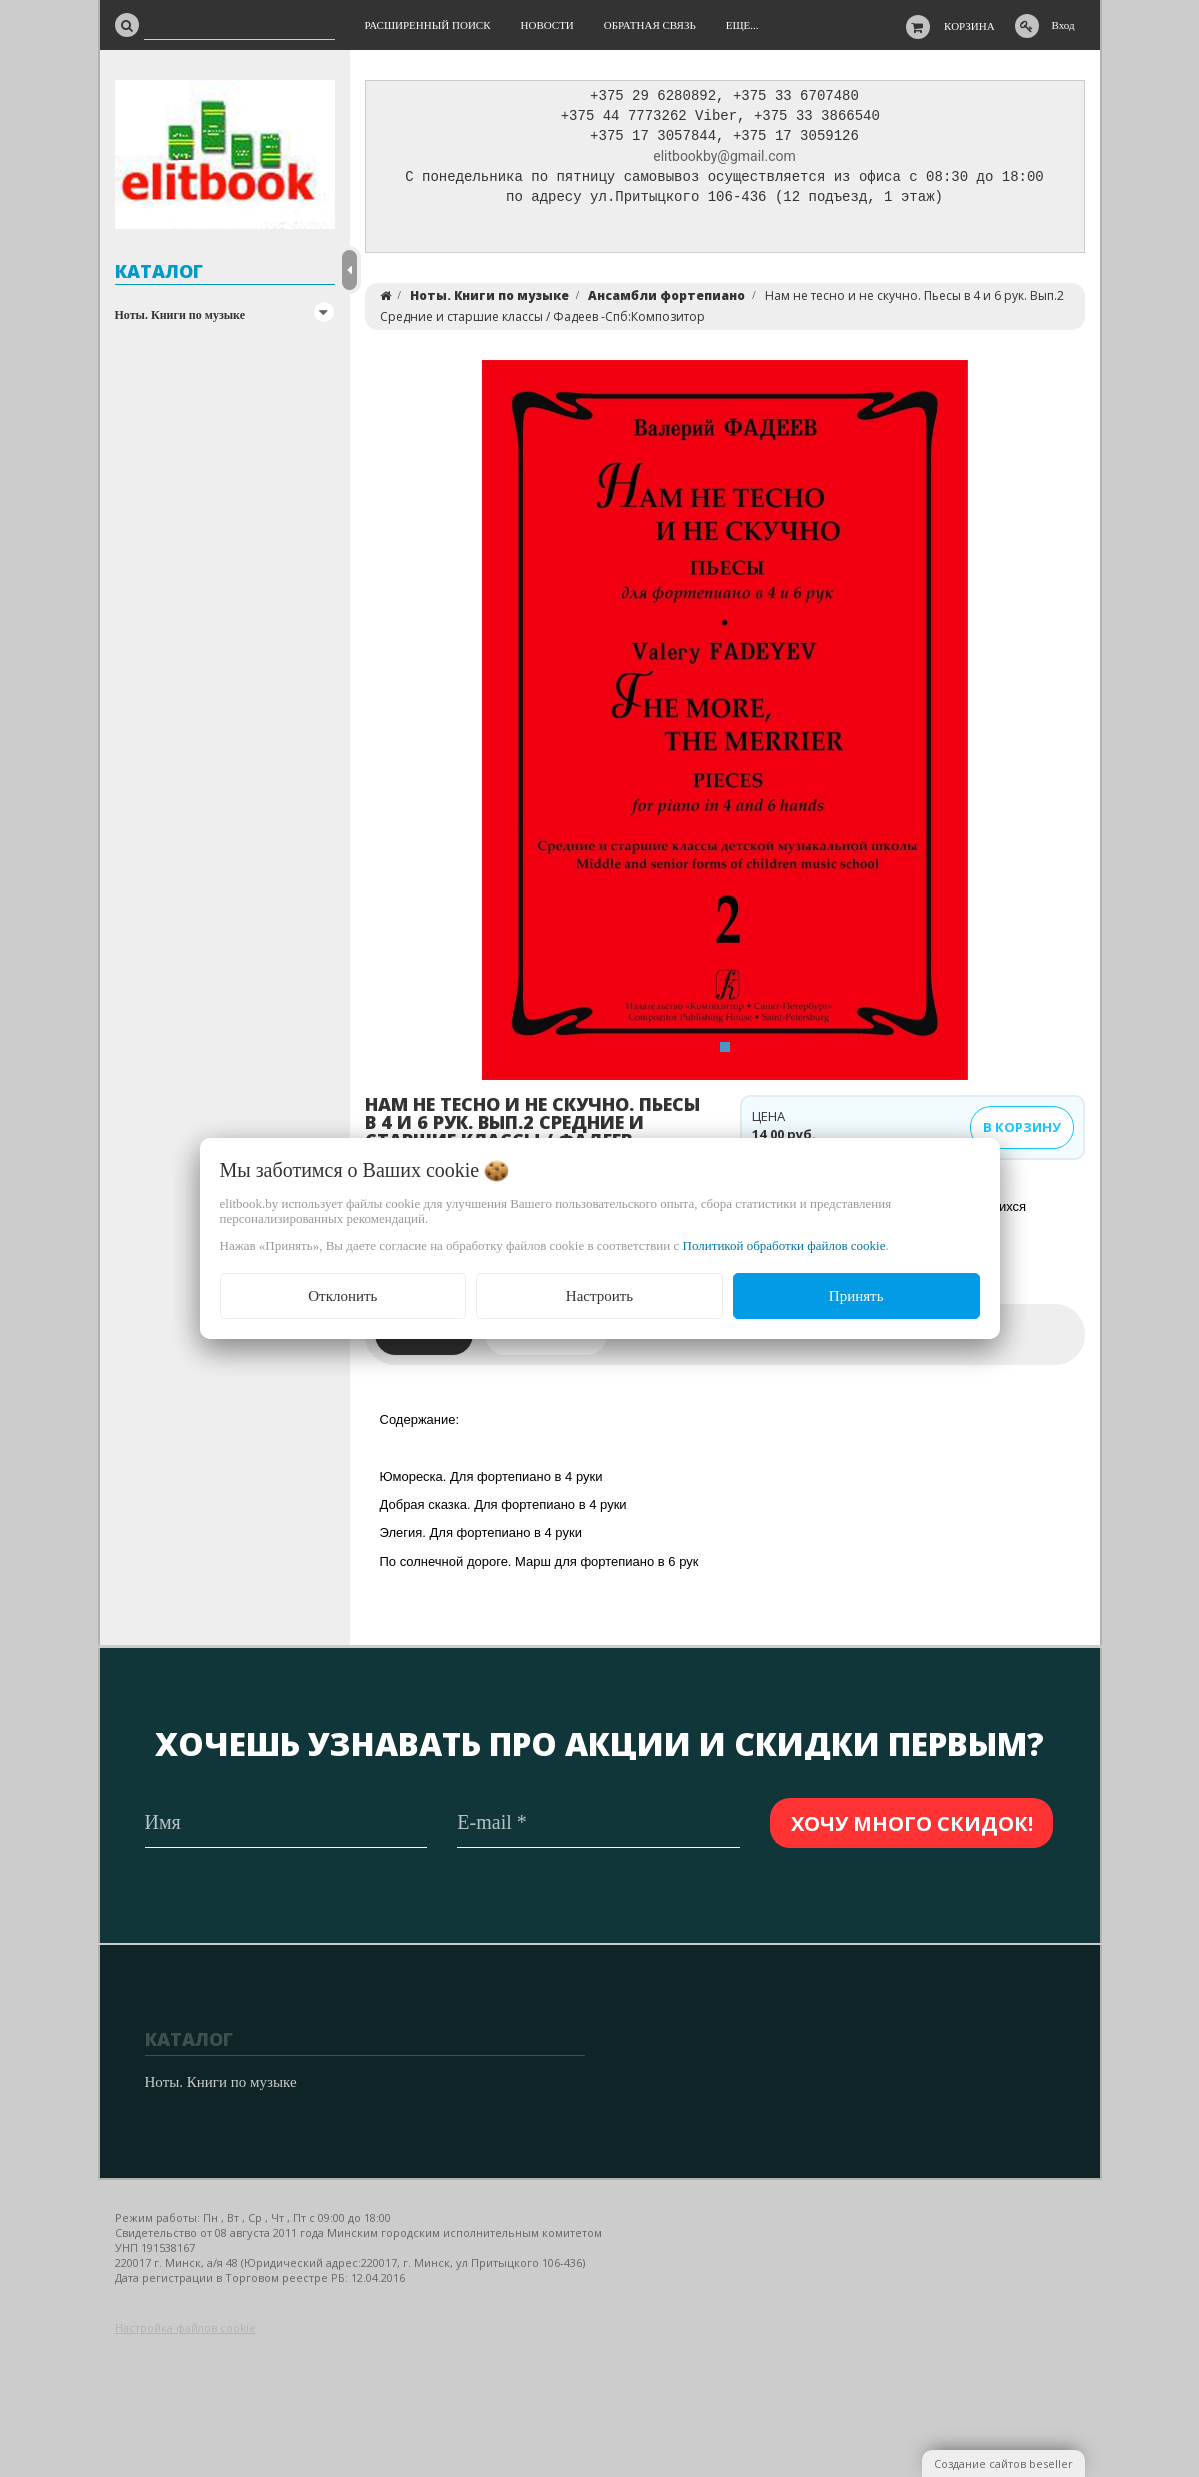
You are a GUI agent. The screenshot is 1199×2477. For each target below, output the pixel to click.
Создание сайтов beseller (1003, 2463)
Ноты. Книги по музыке (180, 315)
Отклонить (342, 1296)
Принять (856, 1296)
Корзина (969, 26)
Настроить (599, 1296)
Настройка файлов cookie (185, 2327)
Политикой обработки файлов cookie (784, 1245)
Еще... (742, 25)
